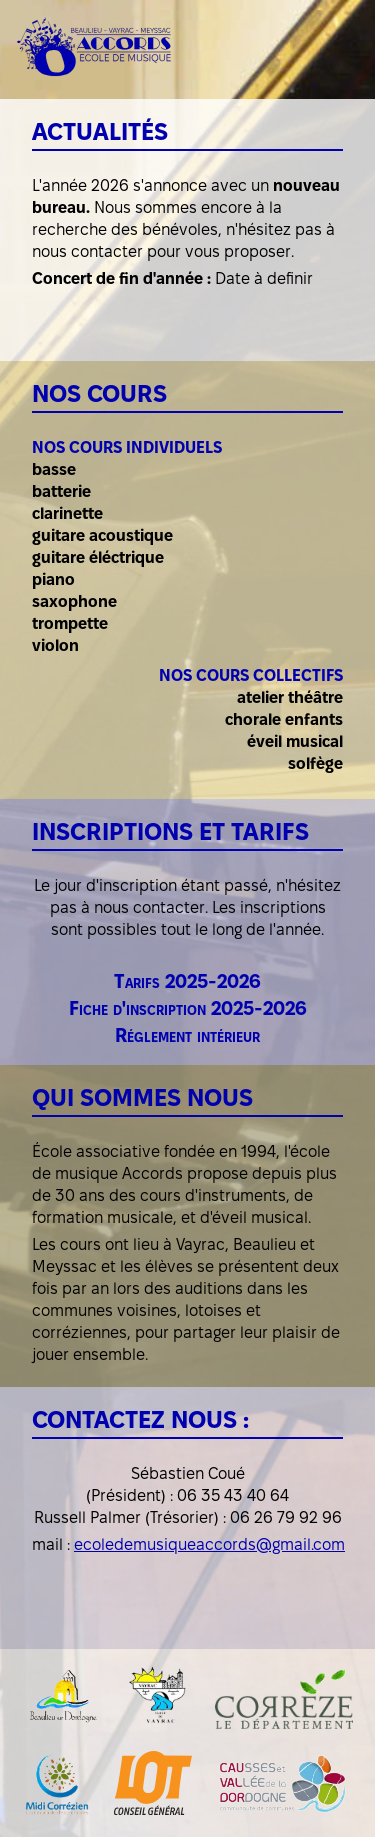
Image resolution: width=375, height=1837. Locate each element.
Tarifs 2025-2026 (187, 981)
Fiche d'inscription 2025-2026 (188, 1008)
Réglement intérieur (187, 1035)
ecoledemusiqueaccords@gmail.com (209, 1544)
